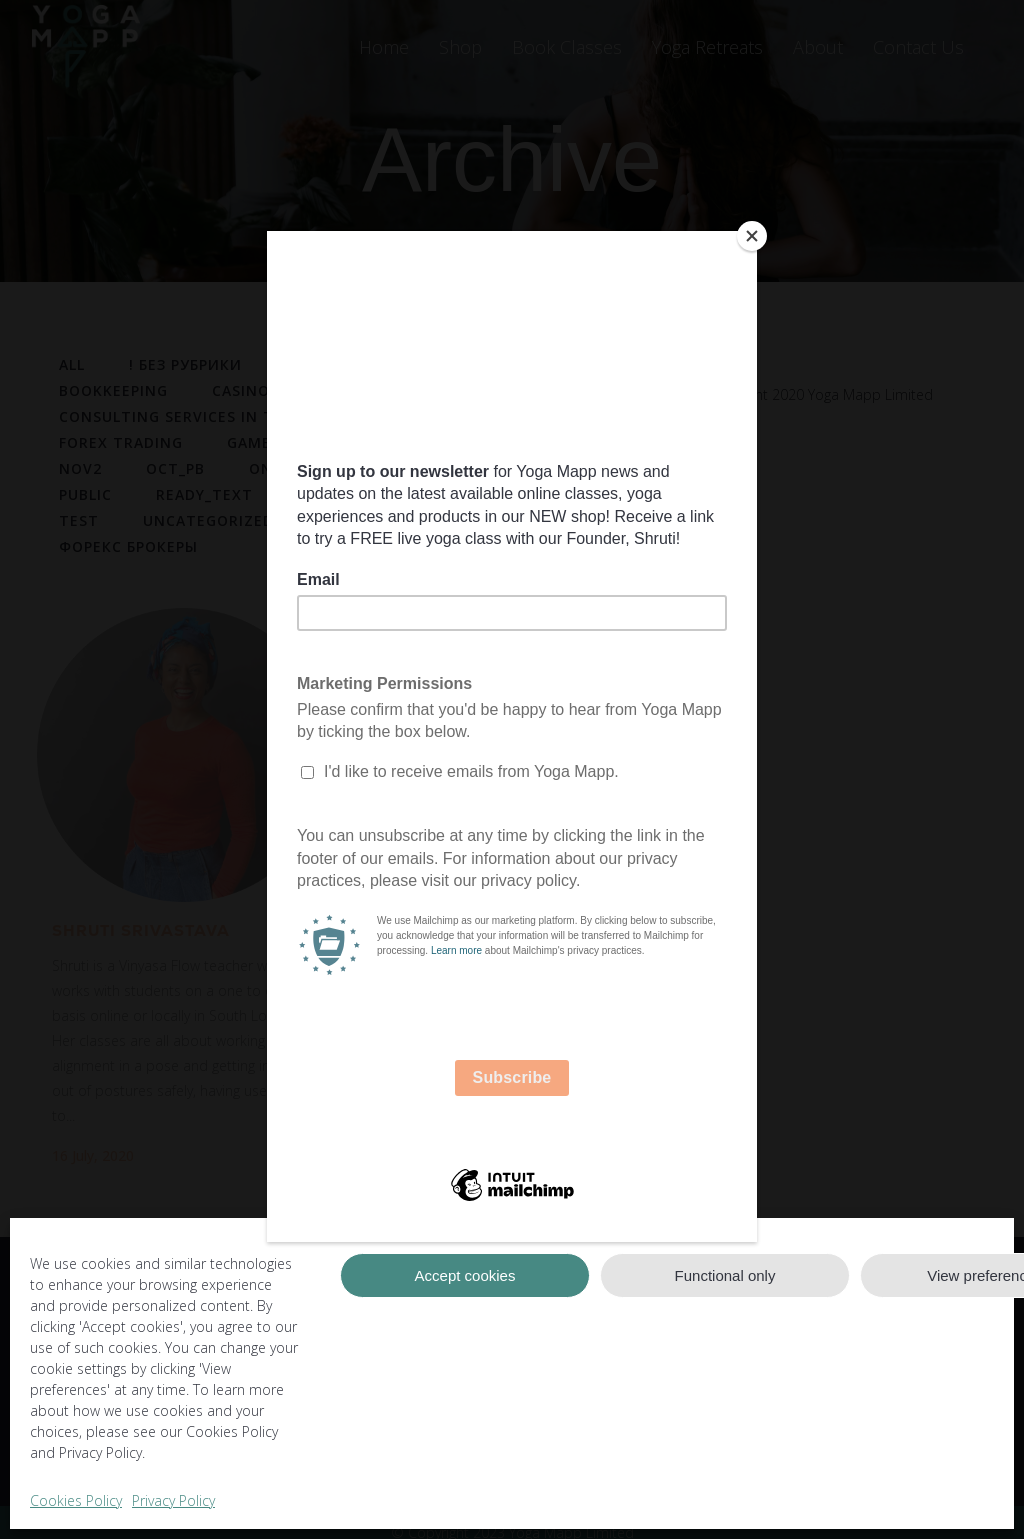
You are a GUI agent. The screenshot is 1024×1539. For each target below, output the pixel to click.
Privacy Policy (173, 1500)
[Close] (752, 236)
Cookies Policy (76, 1500)
